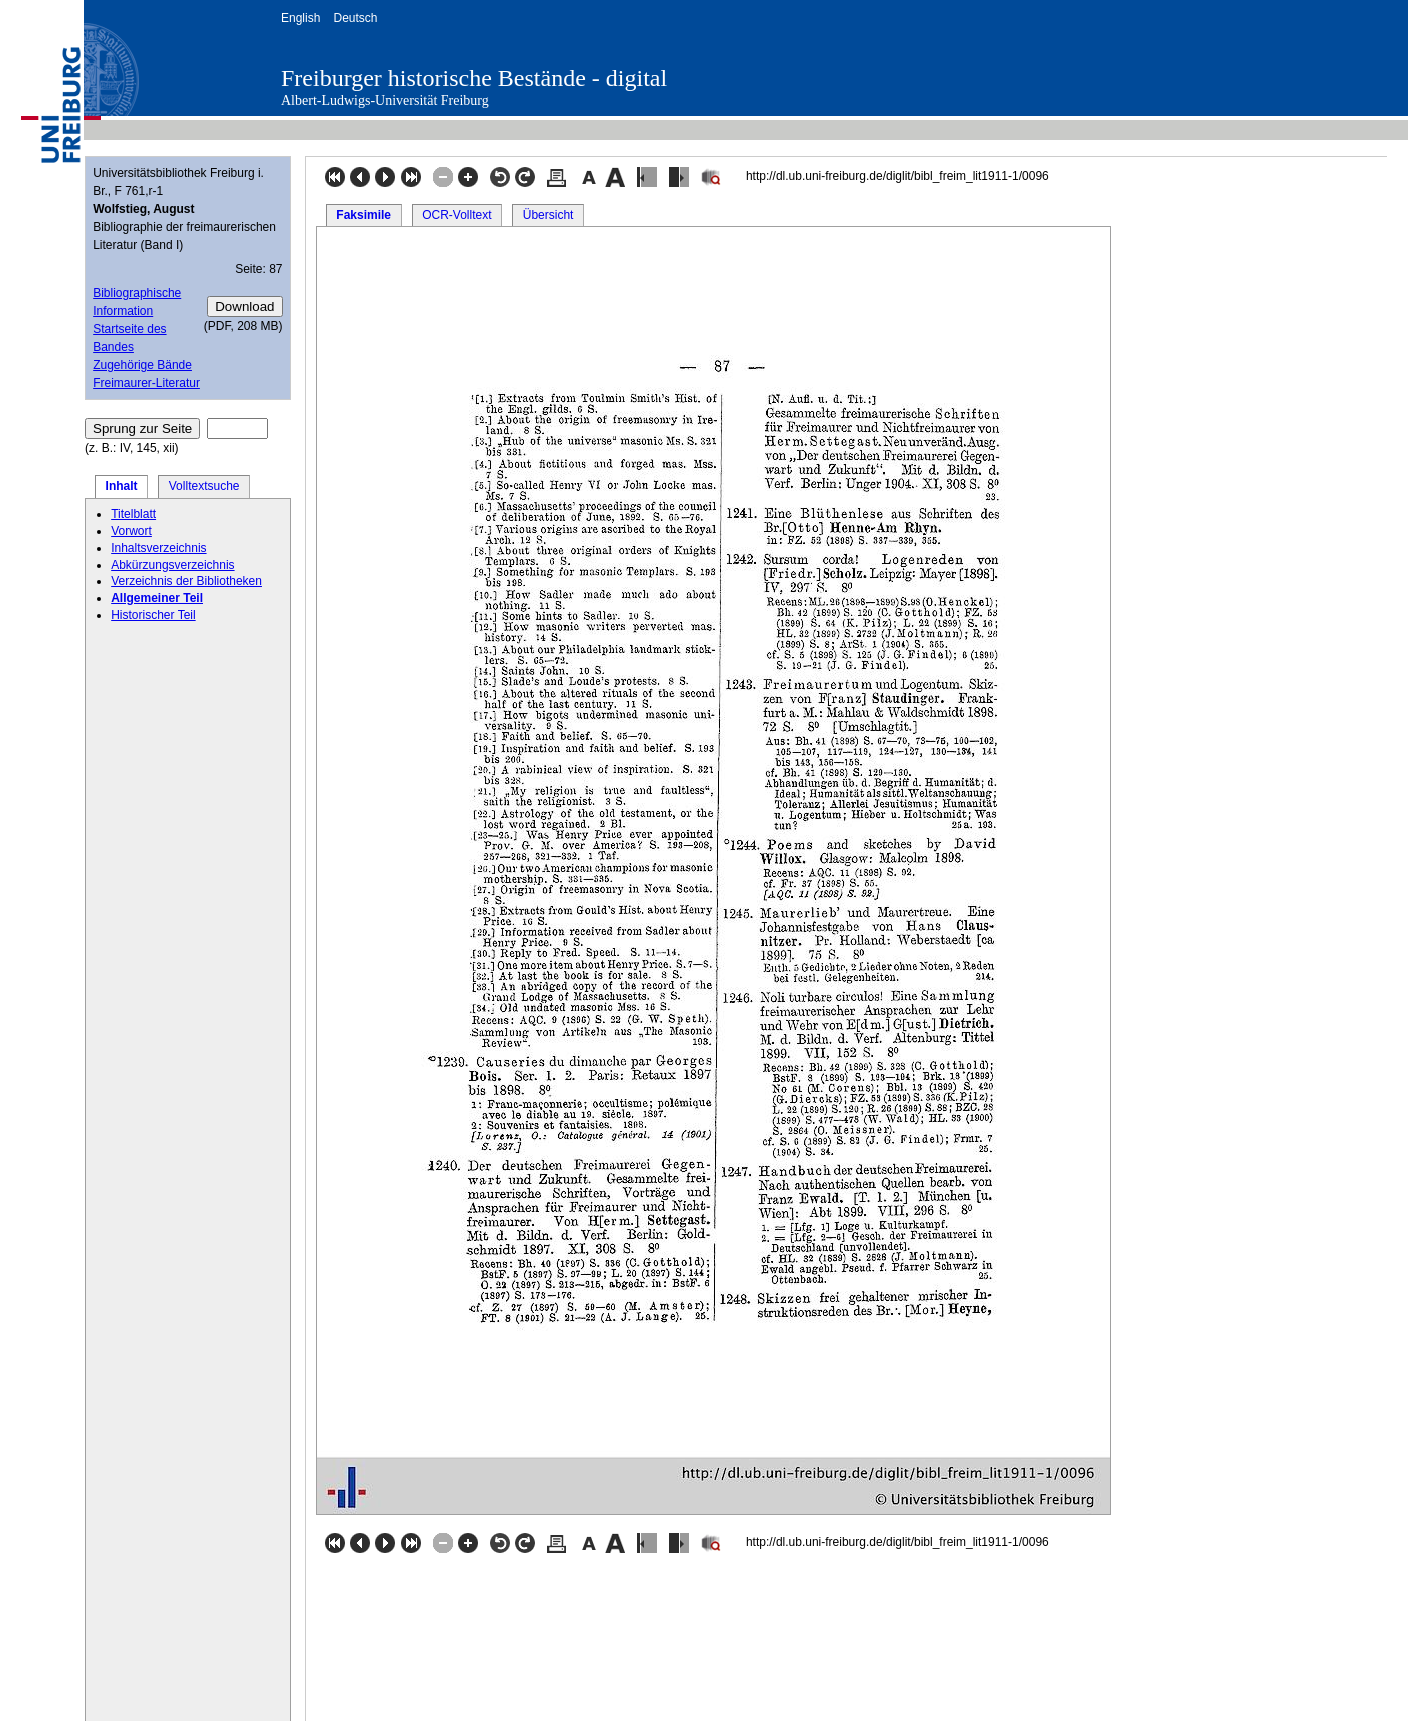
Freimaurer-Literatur (146, 383)
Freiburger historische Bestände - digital (474, 78)
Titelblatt (133, 514)
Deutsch (355, 18)
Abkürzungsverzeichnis (172, 565)
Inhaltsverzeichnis (158, 548)
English (300, 18)
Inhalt (122, 486)
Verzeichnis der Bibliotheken (186, 581)
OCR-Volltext (456, 215)
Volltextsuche (204, 486)
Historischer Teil (153, 615)
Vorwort (131, 531)
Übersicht (548, 215)
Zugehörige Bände (142, 365)
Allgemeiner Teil (157, 598)
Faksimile (363, 215)
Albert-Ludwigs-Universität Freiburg (385, 100)
